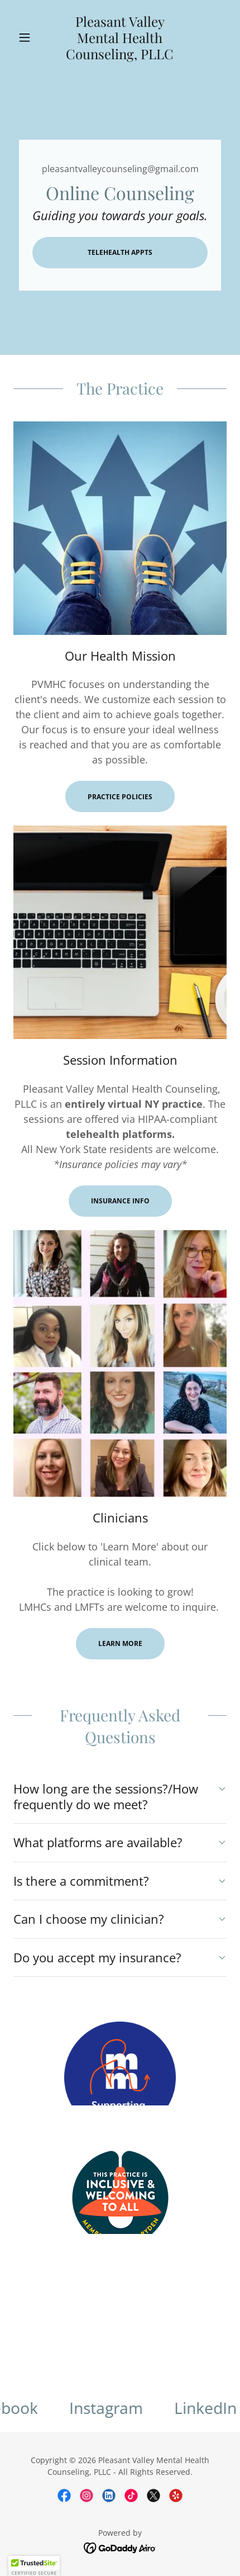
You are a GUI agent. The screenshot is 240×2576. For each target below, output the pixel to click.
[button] (29, 37)
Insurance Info (120, 1201)
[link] (119, 37)
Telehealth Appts (120, 252)
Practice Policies (120, 796)
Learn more (120, 1643)
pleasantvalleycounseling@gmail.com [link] (120, 169)
